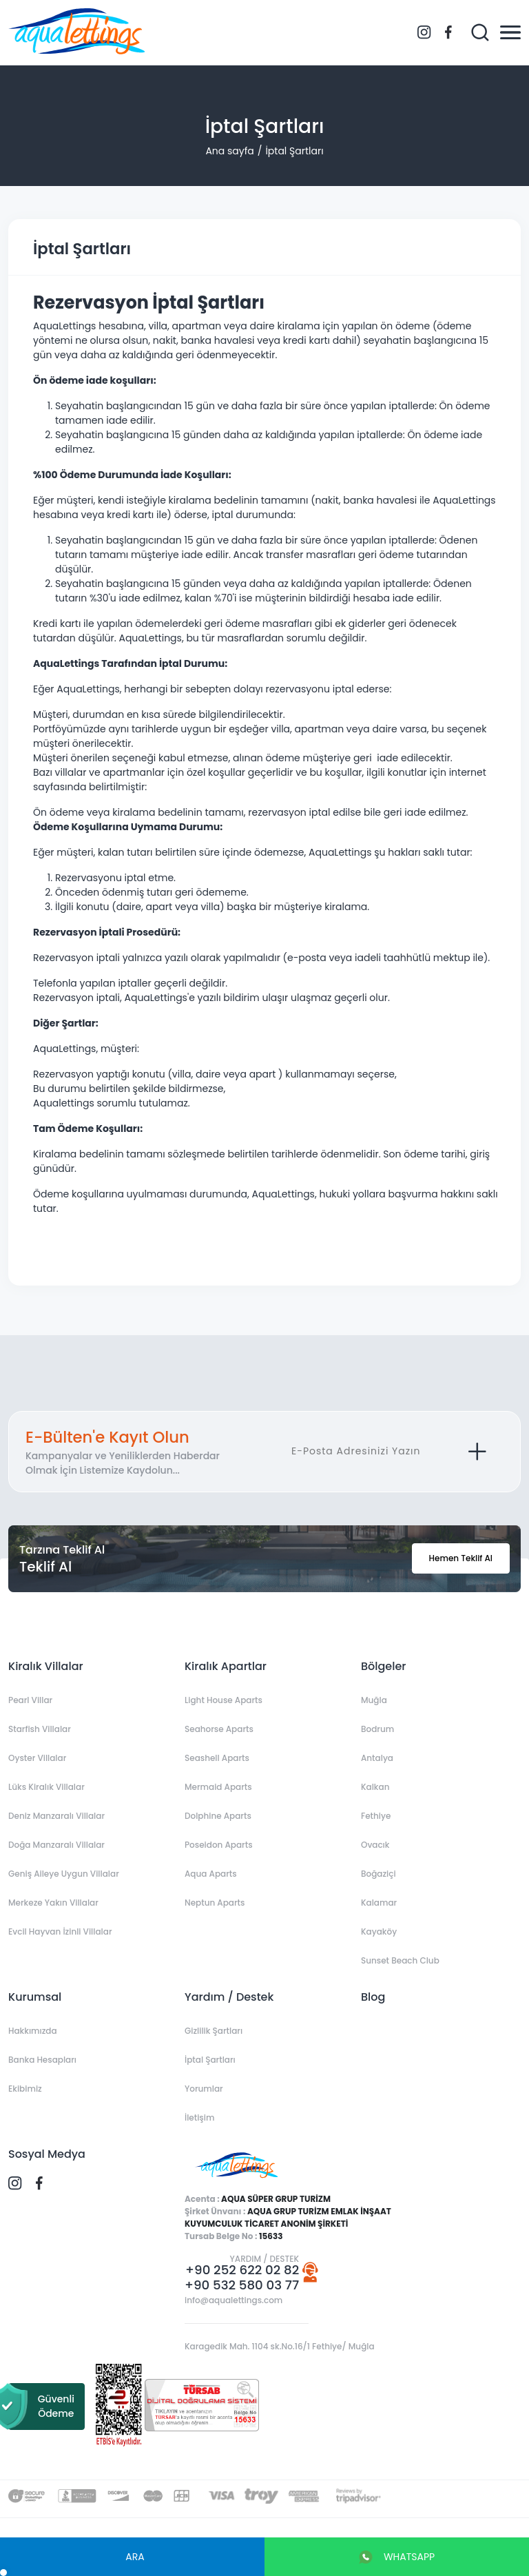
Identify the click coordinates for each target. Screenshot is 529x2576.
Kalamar (379, 1902)
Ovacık (375, 1845)
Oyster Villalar (37, 1758)
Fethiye (376, 1816)
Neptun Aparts (215, 1902)
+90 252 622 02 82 (242, 2270)
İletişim (199, 2117)
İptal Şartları (294, 151)
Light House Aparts (223, 1700)
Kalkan (375, 1787)
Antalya (377, 1758)
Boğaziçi (378, 1873)
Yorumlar (204, 2088)
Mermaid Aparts (218, 1787)
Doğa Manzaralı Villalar (56, 1845)
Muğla (374, 1700)
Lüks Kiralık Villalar (46, 1787)
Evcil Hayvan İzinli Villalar (60, 1931)
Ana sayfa (229, 151)
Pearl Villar (30, 1700)
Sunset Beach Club (400, 1960)
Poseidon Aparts (219, 1845)
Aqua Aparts (211, 1873)
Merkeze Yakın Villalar (53, 1902)
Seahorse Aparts (219, 1729)
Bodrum (377, 1729)
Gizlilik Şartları (213, 2031)
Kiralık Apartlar (226, 1666)
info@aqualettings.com (233, 2300)
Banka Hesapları (42, 2059)
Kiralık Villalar (45, 1666)
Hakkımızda (32, 2031)
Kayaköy (379, 1931)
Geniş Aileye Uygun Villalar (63, 1873)
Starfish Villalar (39, 1729)
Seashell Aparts (217, 1758)
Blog (373, 1997)
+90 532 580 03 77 (242, 2285)
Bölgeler (383, 1666)
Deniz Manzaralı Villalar (56, 1816)
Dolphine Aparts (218, 1816)
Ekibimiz (25, 2088)
